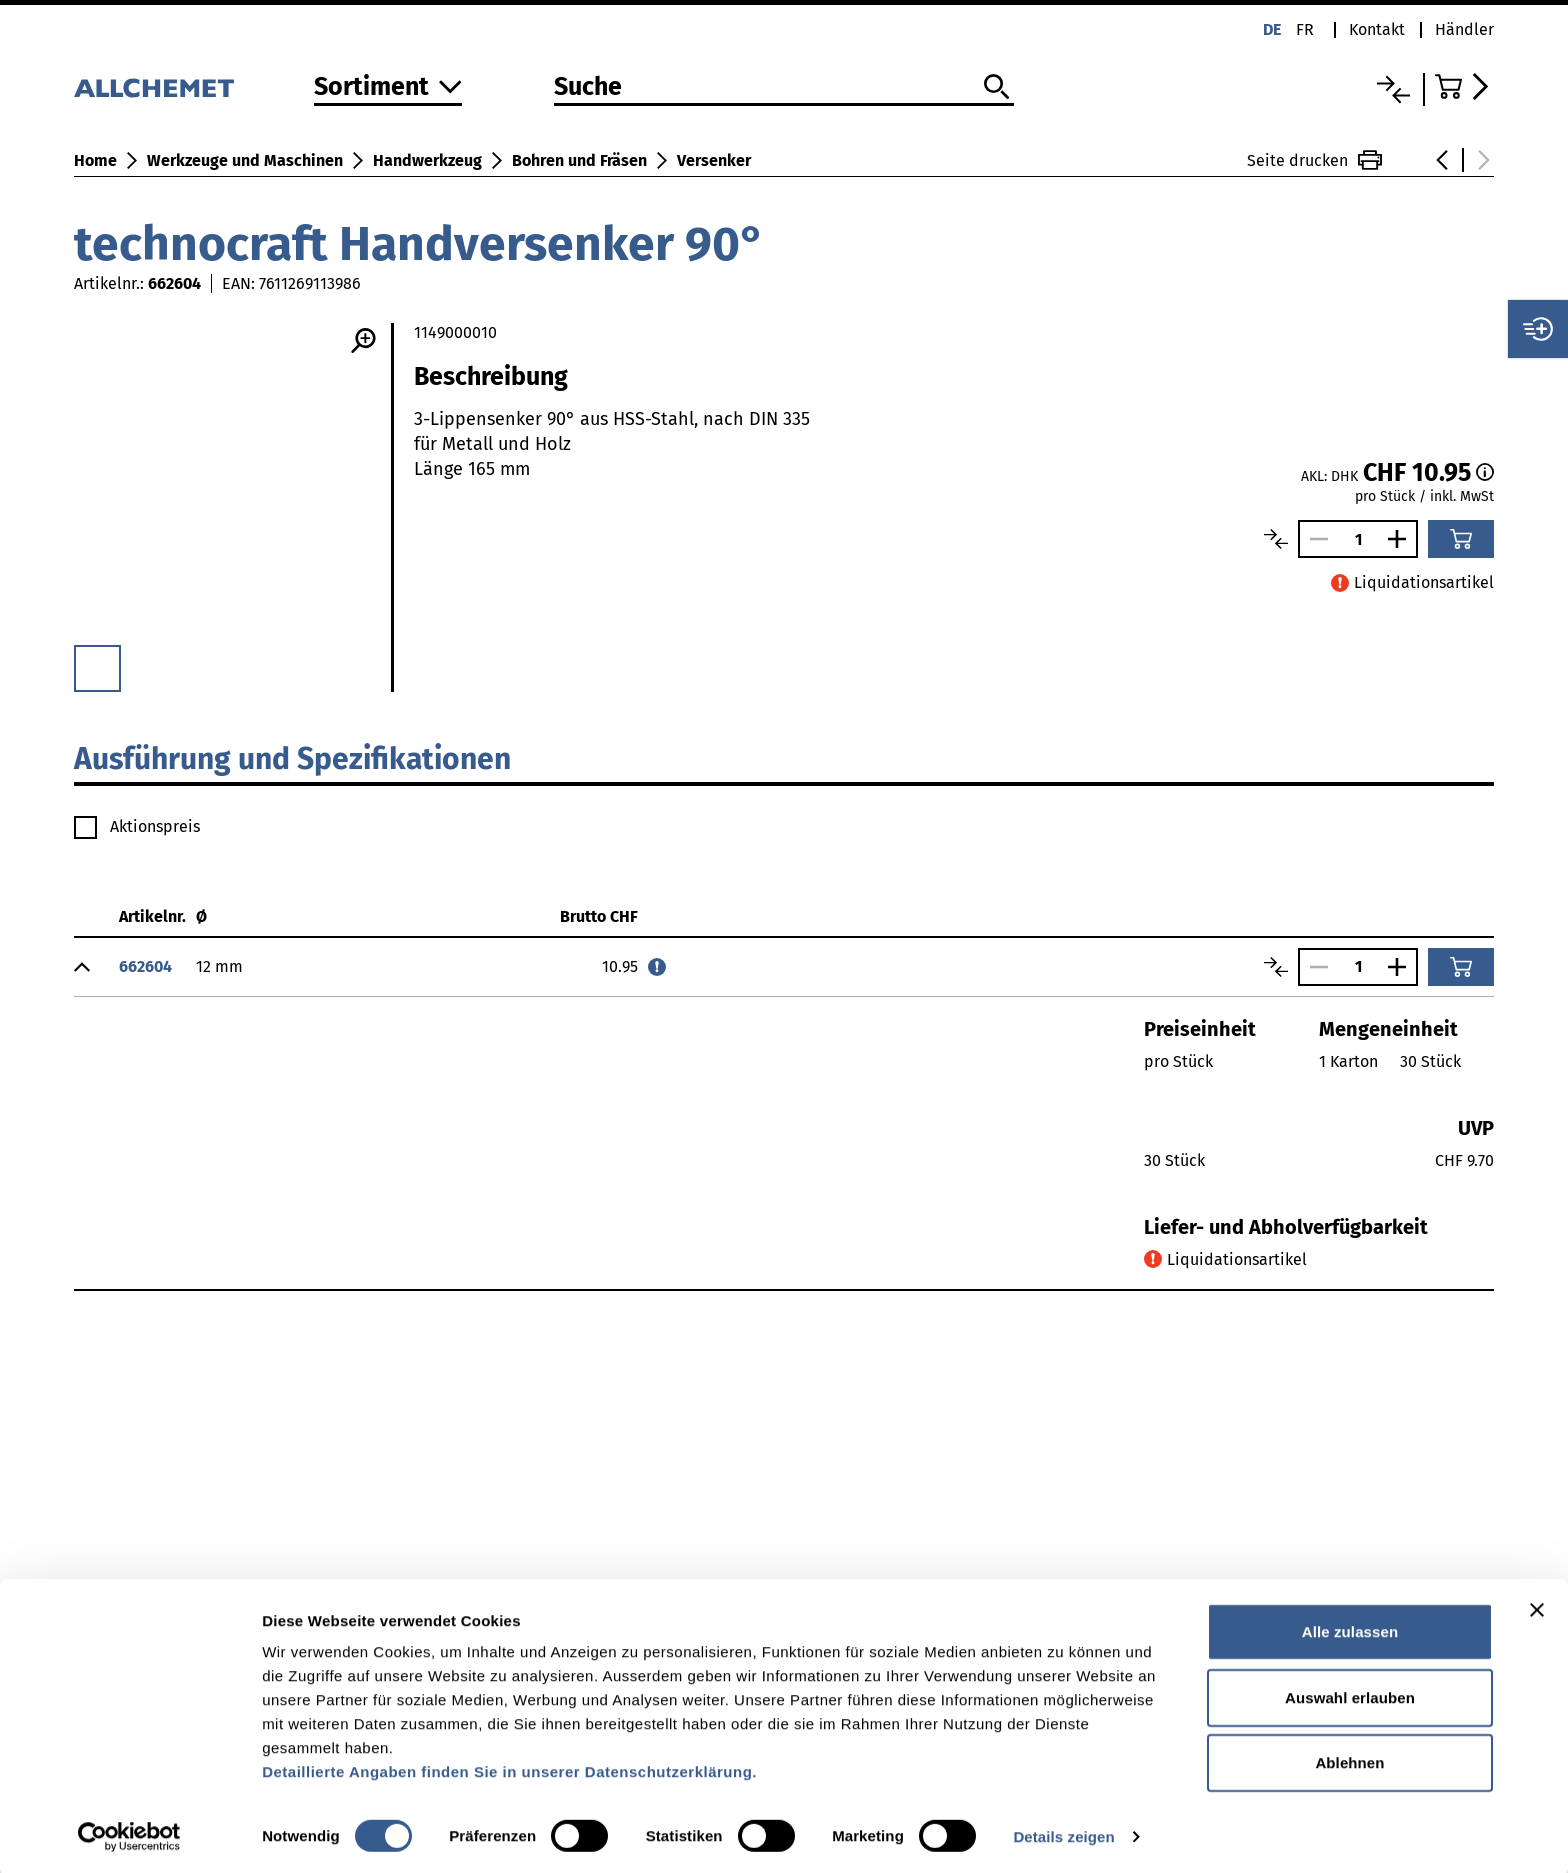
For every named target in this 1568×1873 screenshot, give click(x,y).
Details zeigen (1063, 1833)
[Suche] (784, 88)
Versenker (714, 160)
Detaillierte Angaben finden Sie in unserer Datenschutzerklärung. (509, 1768)
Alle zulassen (1350, 1628)
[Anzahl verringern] (1314, 539)
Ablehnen (1349, 1759)
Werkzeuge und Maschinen (245, 160)
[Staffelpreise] (1485, 472)
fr (1305, 29)
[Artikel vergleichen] (1276, 539)
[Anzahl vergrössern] (1402, 539)
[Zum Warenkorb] (1464, 86)
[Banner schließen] (1537, 1607)
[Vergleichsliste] (1393, 89)
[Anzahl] (1358, 539)
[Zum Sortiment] (388, 88)
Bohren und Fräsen (579, 160)
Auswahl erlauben (1350, 1694)
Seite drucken (1314, 160)
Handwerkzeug (427, 160)
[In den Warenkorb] (1461, 539)
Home (95, 160)
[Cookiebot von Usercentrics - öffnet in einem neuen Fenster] (129, 1834)
